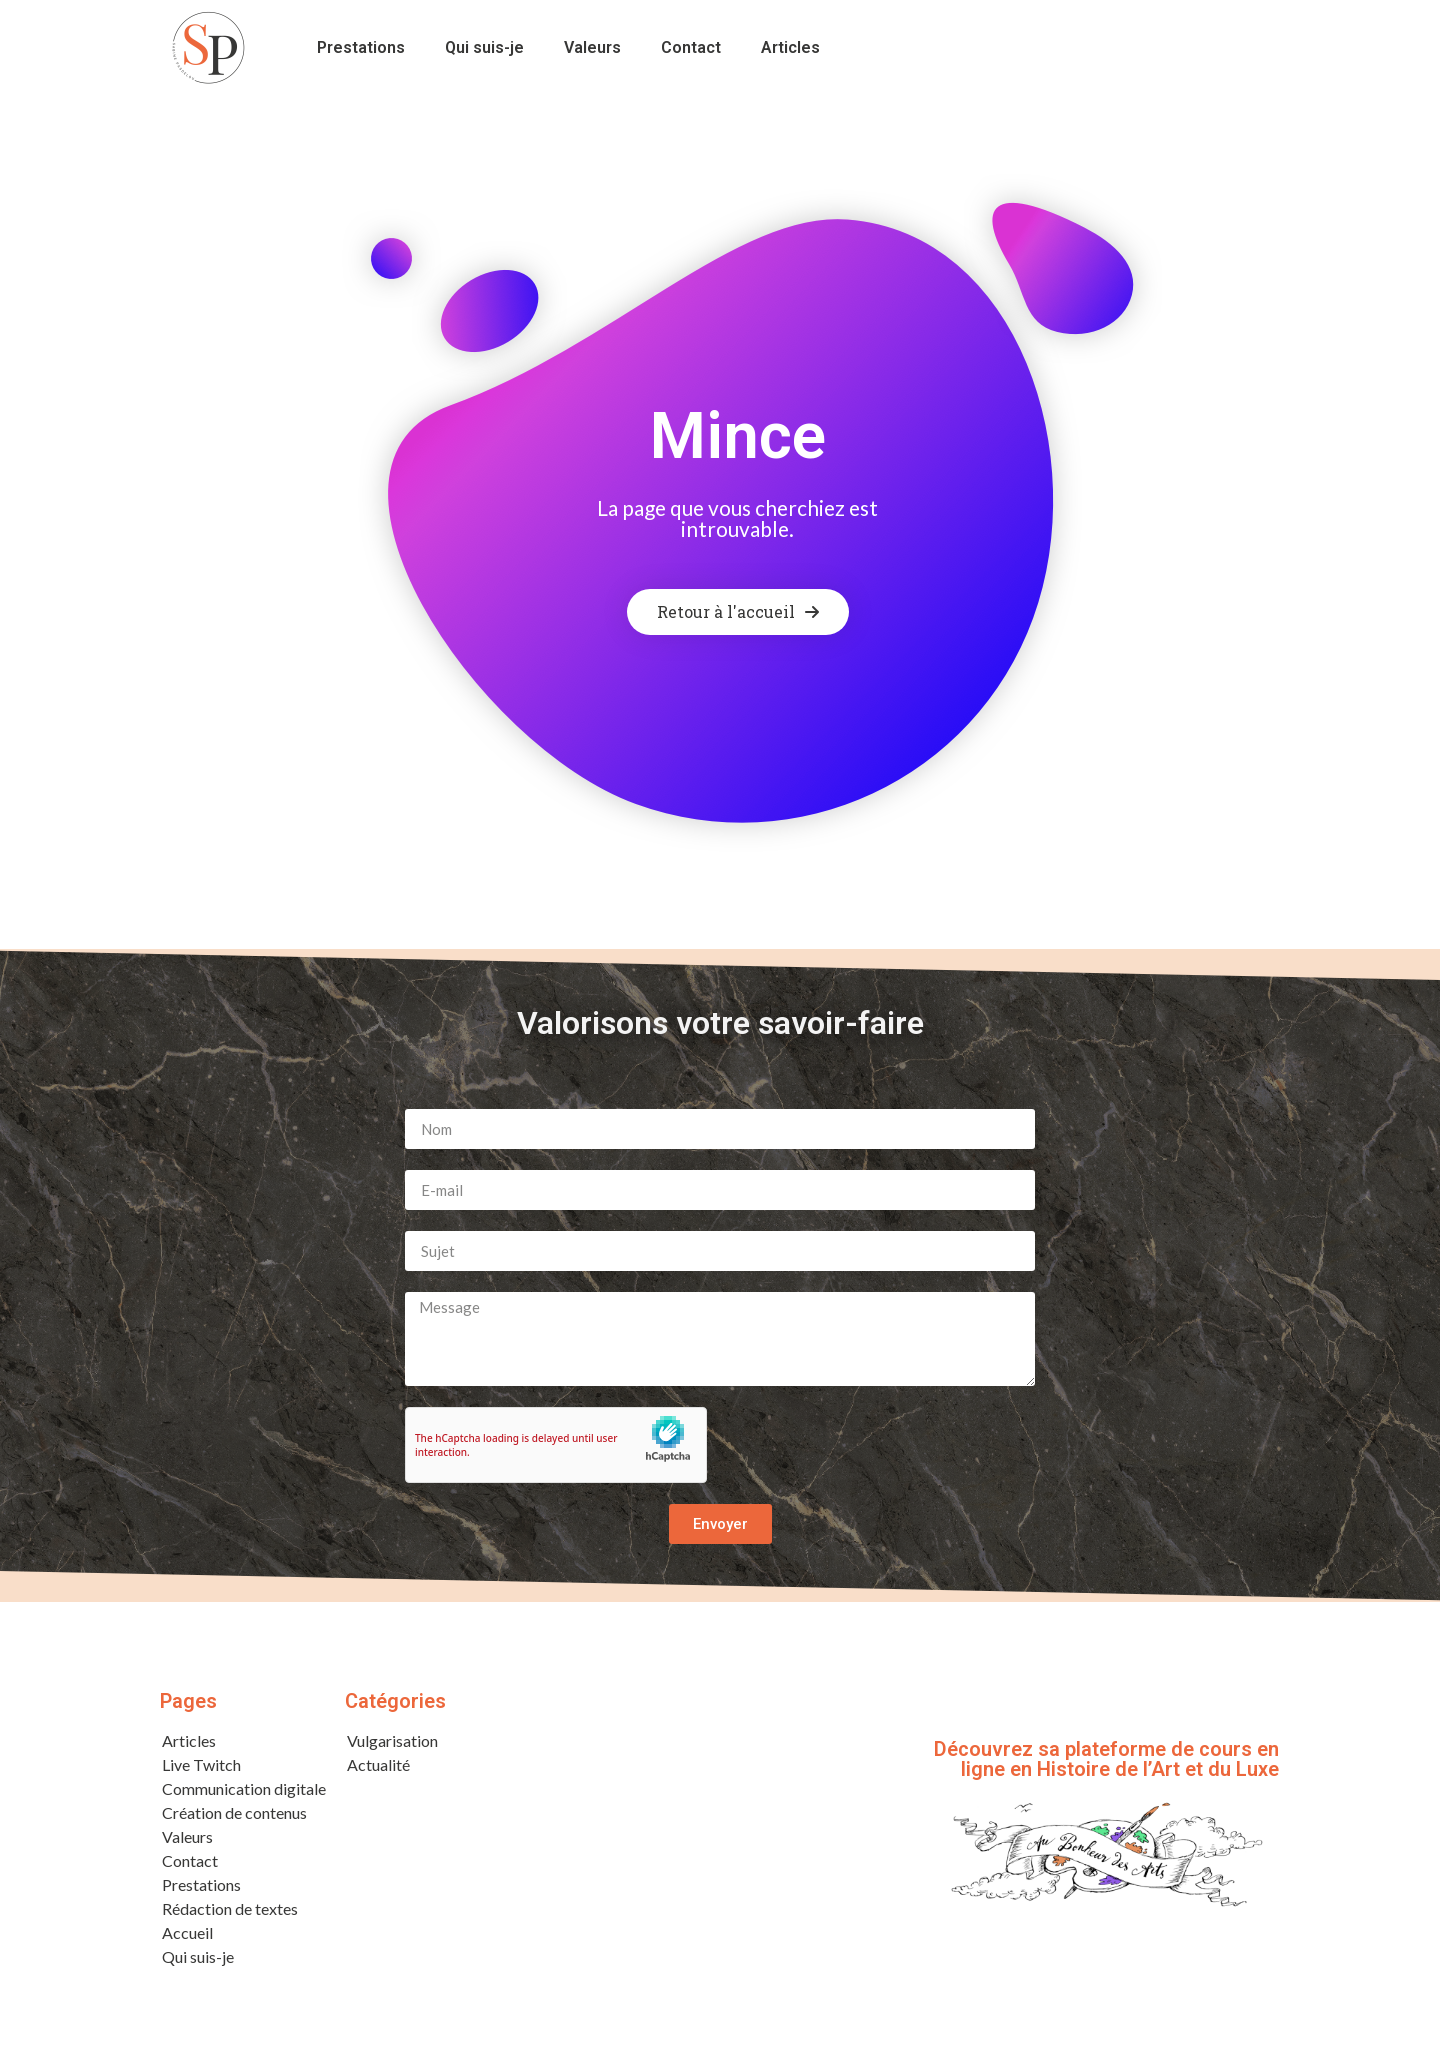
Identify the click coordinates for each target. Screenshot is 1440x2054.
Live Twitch (201, 1769)
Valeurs (592, 47)
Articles (790, 47)
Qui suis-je (484, 47)
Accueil (187, 1937)
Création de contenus (234, 1817)
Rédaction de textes (230, 1913)
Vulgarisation (392, 1745)
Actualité (378, 1769)
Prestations (361, 47)
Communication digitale (244, 1793)
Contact (691, 47)
